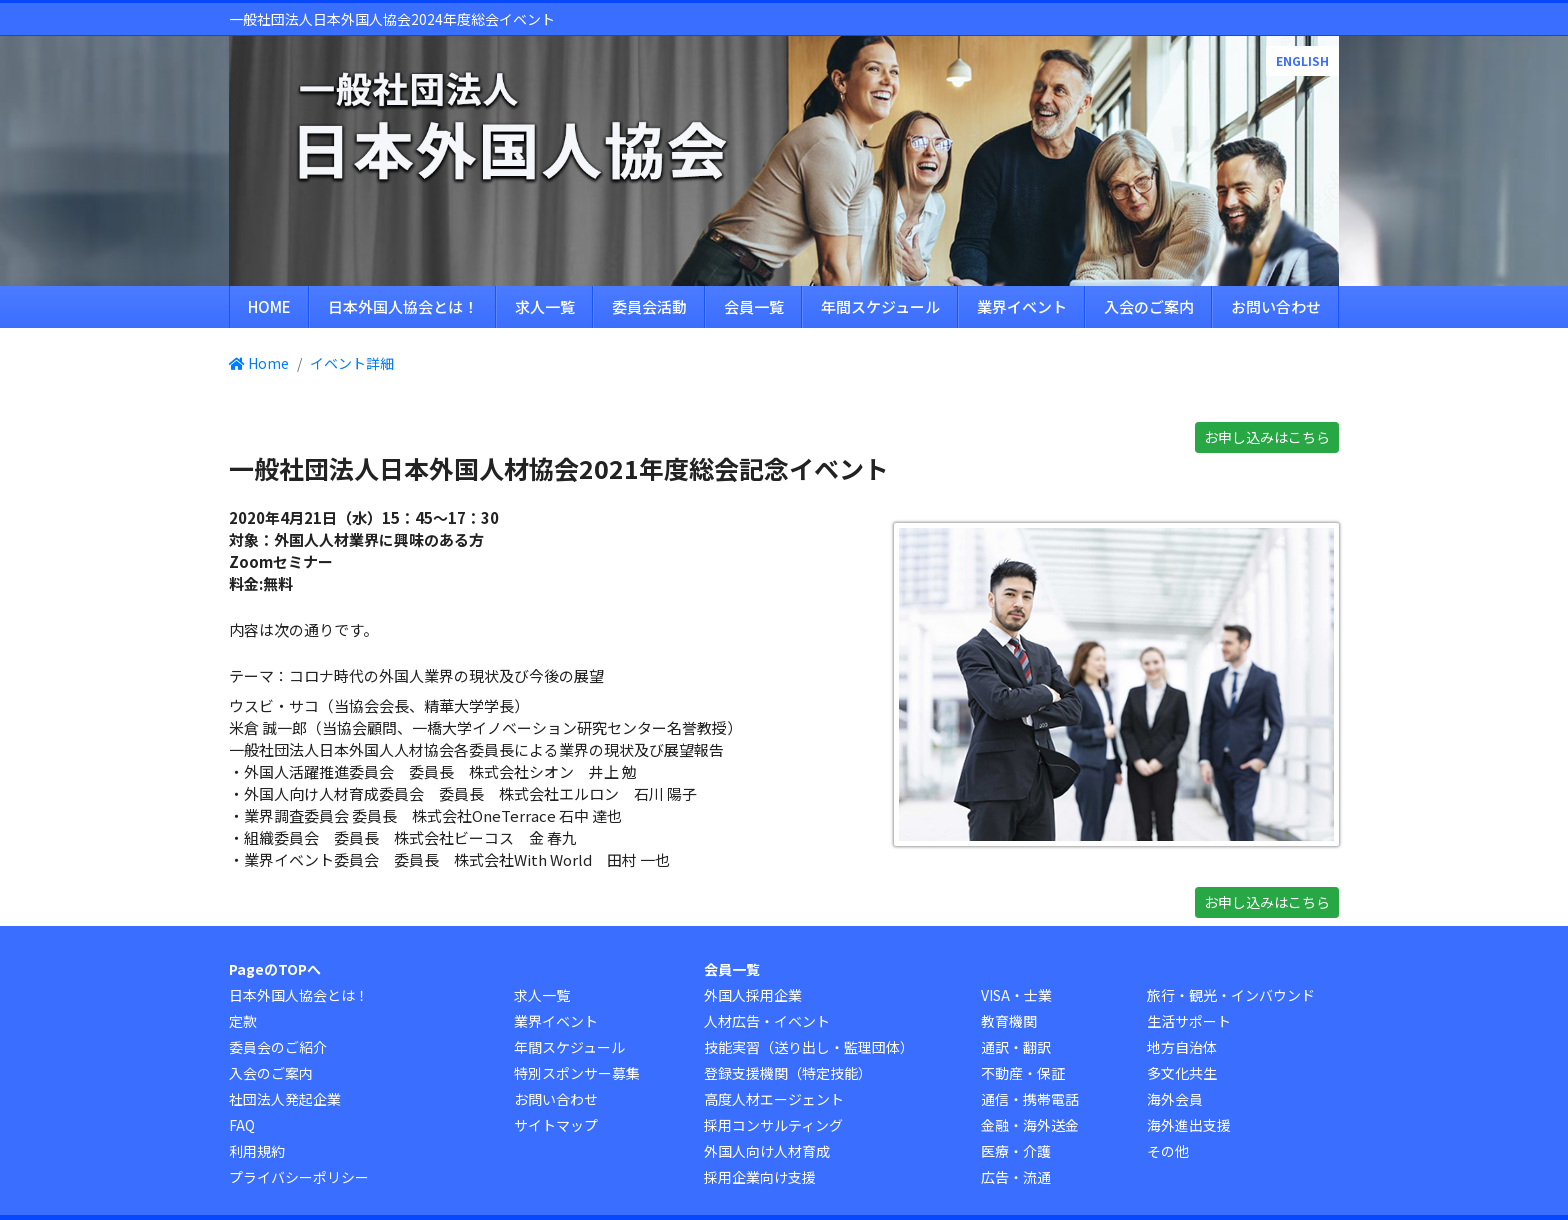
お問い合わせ (1276, 306)
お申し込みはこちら (1267, 437)
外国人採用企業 (753, 995)
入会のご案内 (1149, 306)
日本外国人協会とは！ (403, 306)
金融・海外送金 (1030, 1125)
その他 (1168, 1151)
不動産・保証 (1023, 1073)
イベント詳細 (352, 363)
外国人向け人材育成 (767, 1151)
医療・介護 (1016, 1151)
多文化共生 (1182, 1073)
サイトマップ (556, 1125)
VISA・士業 (1016, 995)
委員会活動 (649, 306)
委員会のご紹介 (278, 1047)
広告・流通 (1016, 1177)
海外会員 (1175, 1099)
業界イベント (1022, 306)
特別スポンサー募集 (577, 1073)
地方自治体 (1182, 1047)
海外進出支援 (1189, 1125)
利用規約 (257, 1151)
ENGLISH (1302, 60)
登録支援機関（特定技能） (788, 1073)
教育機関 (1009, 1021)
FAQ (242, 1125)
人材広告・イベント (767, 1021)
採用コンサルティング (773, 1125)
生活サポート (1189, 1021)
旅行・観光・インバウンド (1231, 995)
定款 (243, 1021)
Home (259, 363)
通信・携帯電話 (1030, 1099)
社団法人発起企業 (285, 1099)
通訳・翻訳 (1016, 1047)
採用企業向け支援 (760, 1177)
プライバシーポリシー (299, 1177)
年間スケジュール (880, 306)
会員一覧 (754, 306)
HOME (269, 306)
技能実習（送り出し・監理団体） (809, 1047)
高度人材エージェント (774, 1099)
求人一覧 (545, 306)
